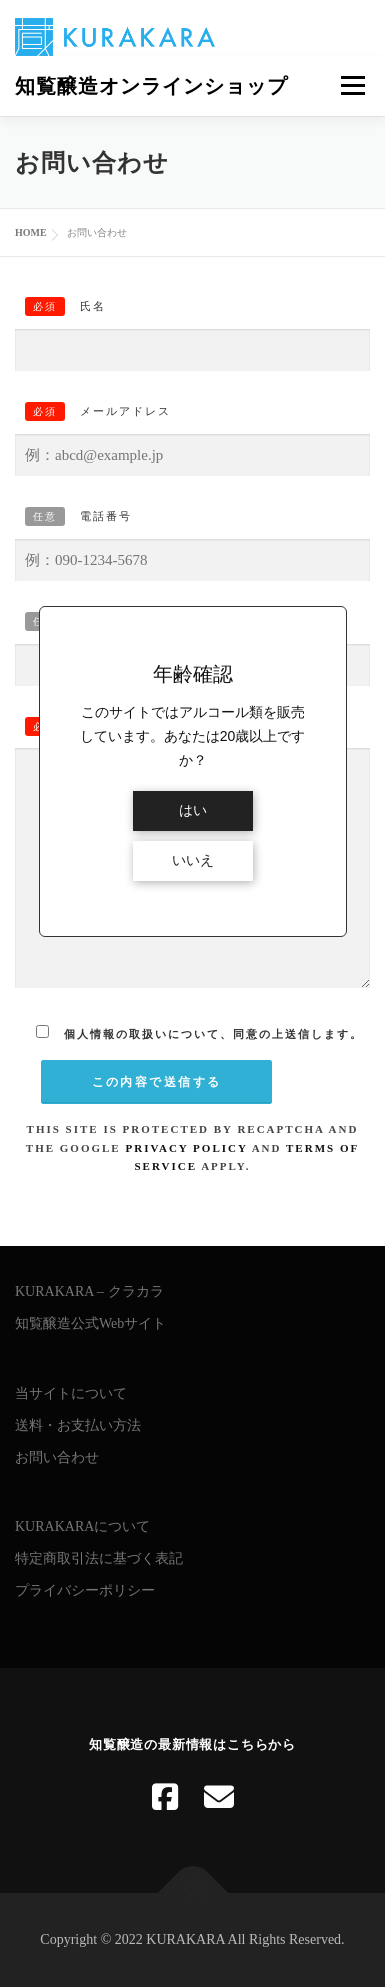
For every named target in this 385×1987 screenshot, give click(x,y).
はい (193, 810)
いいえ (193, 860)
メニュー (352, 85)
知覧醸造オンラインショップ (151, 86)
